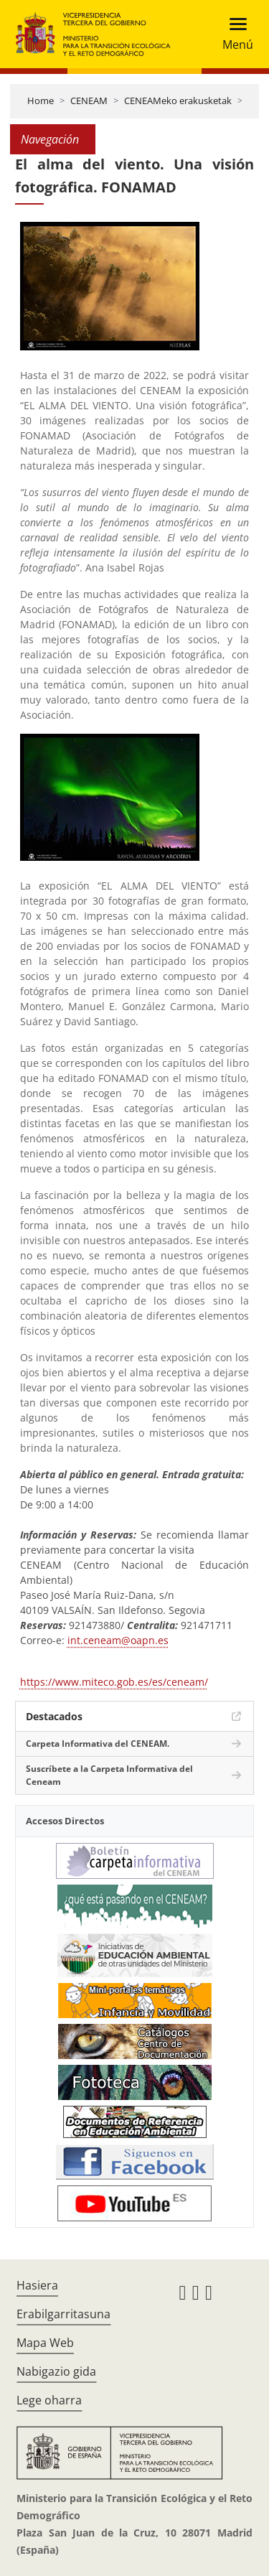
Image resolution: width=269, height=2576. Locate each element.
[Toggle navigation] (233, 34)
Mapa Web (45, 2343)
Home (40, 100)
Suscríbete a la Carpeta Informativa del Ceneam (109, 1775)
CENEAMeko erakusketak (178, 100)
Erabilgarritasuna (63, 2314)
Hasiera (37, 2285)
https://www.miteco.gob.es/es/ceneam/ (114, 1682)
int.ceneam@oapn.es (118, 1640)
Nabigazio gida (56, 2371)
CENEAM (89, 100)
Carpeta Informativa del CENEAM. (97, 1743)
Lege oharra (49, 2400)
